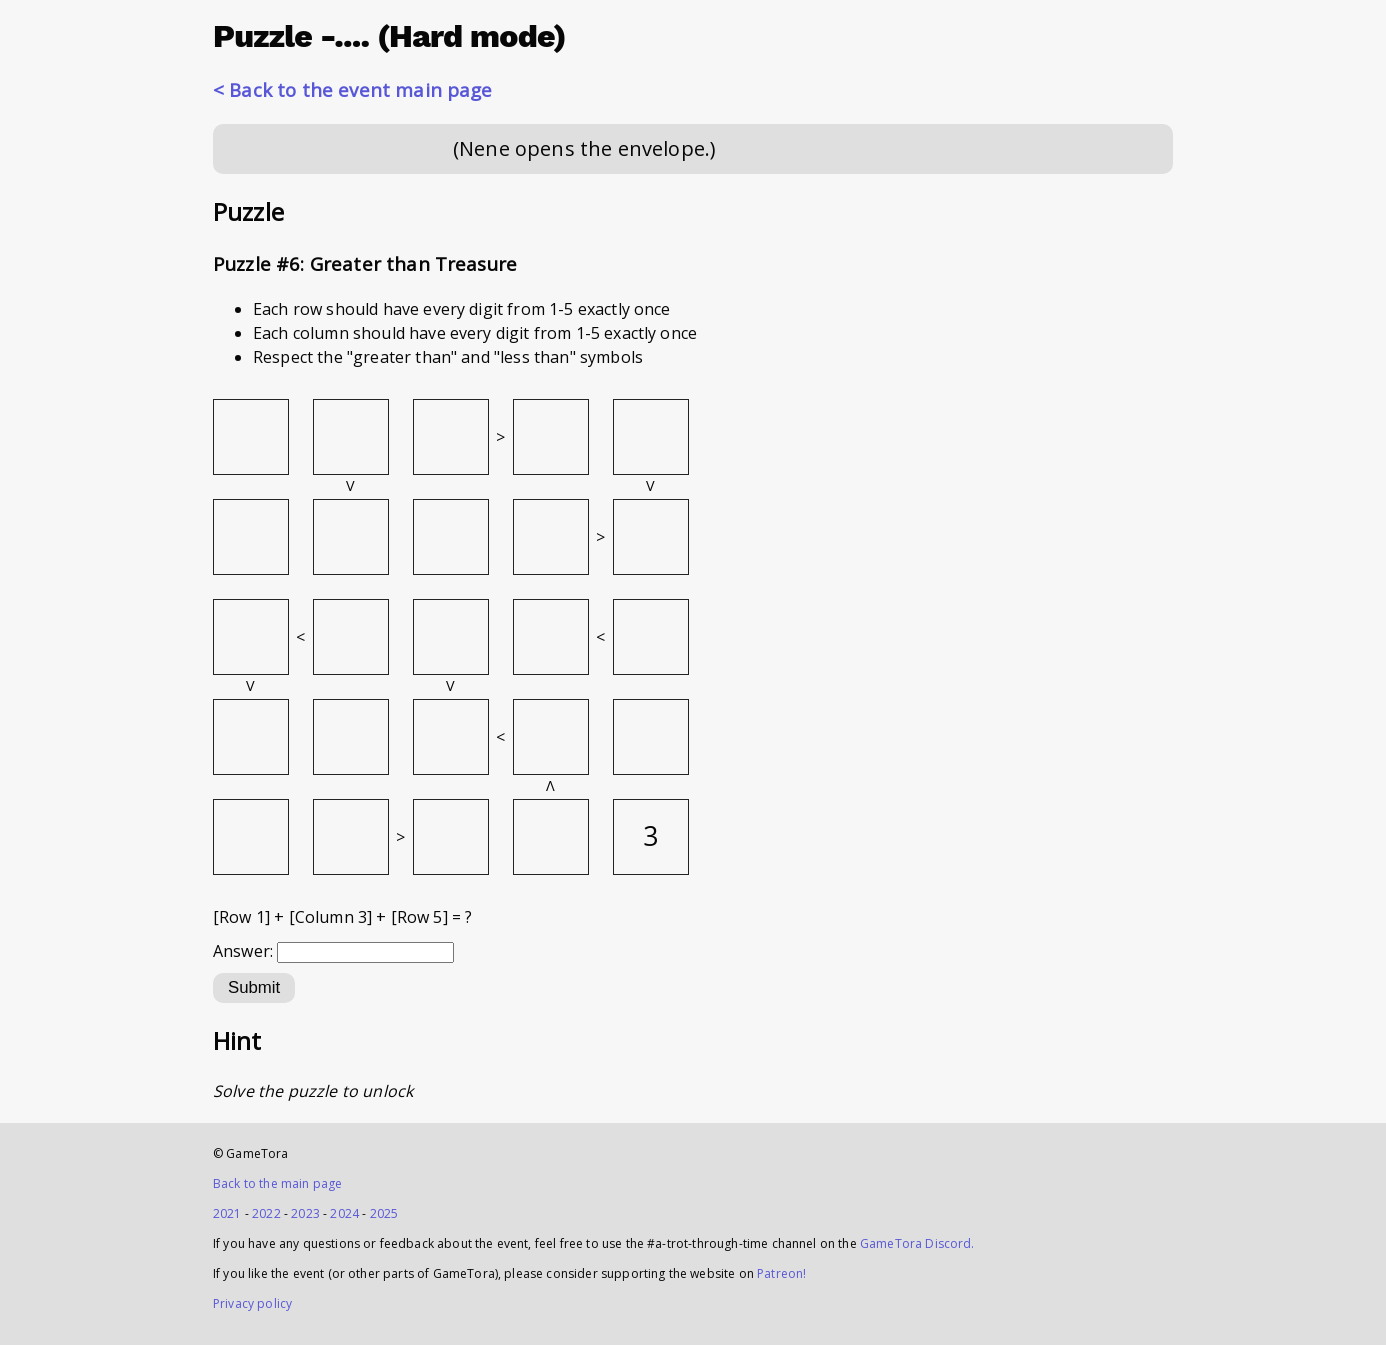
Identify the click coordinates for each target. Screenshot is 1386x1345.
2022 (266, 1213)
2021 (227, 1213)
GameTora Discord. (917, 1243)
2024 (344, 1213)
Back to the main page (277, 1183)
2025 (384, 1213)
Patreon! (781, 1273)
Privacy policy (252, 1303)
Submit (254, 987)
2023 (305, 1213)
